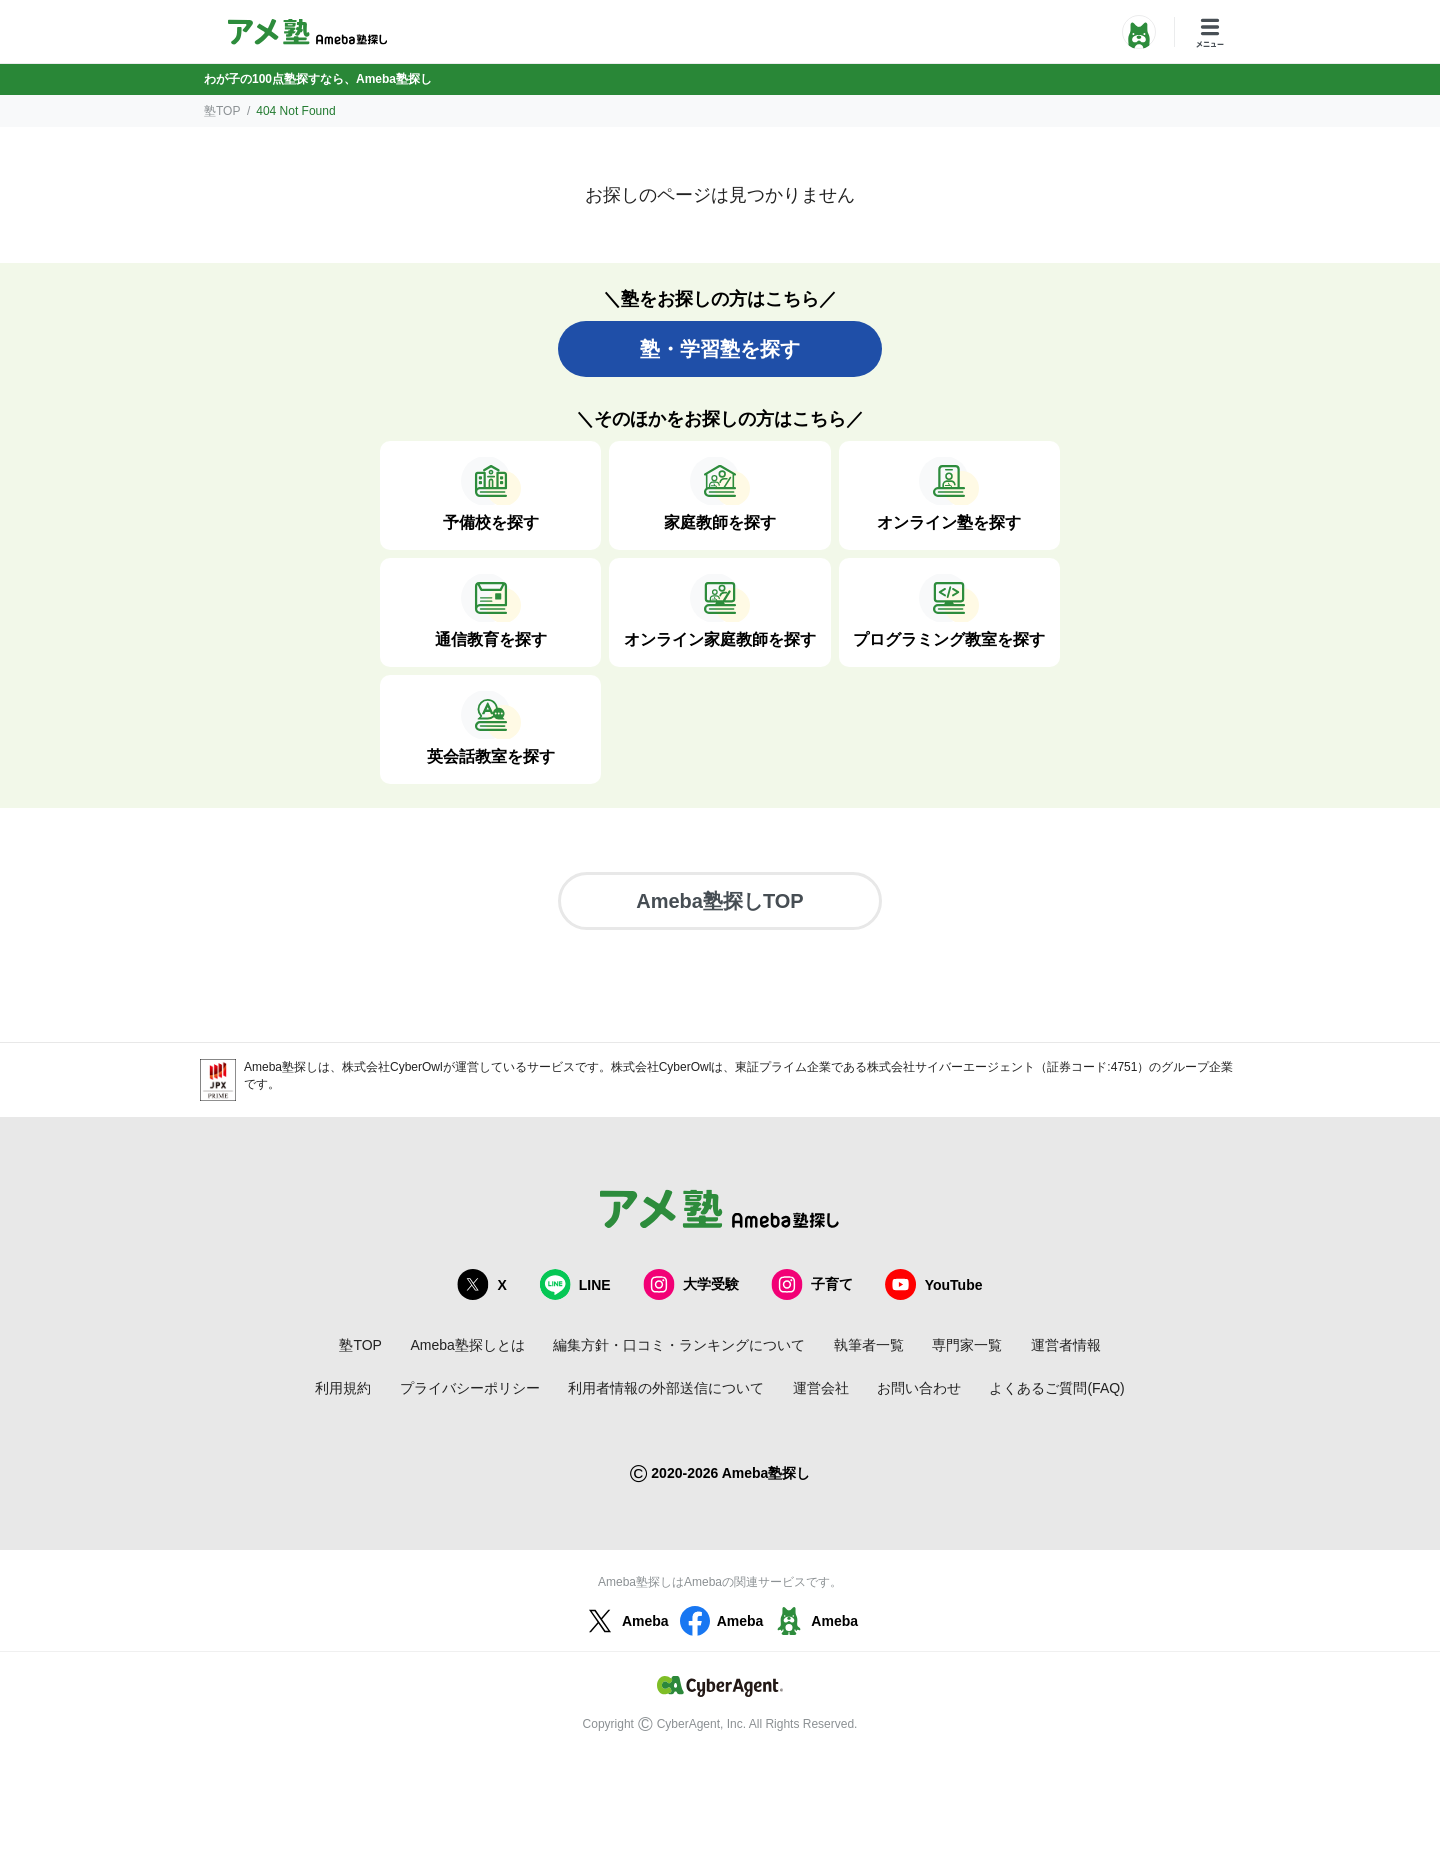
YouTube (934, 1284)
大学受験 (691, 1284)
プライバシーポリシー (470, 1388)
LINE (575, 1284)
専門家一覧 (967, 1345)
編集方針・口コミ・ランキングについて (679, 1345)
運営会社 (821, 1388)
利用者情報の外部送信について (666, 1388)
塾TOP (222, 111)
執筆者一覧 (869, 1345)
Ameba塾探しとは (467, 1345)
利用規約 (343, 1388)
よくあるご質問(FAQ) (1056, 1388)
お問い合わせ (919, 1388)
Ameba (625, 1621)
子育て (812, 1284)
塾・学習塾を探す (720, 349)
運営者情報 (1066, 1345)
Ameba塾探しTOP (719, 901)
